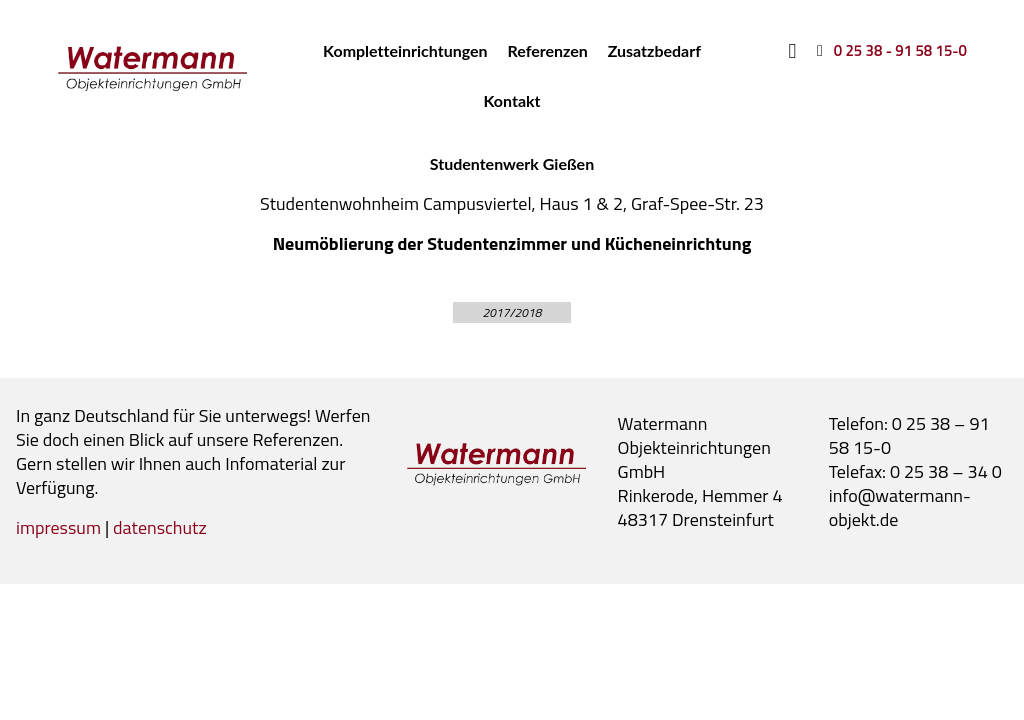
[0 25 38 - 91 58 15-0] (888, 50)
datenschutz (160, 527)
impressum (58, 527)
